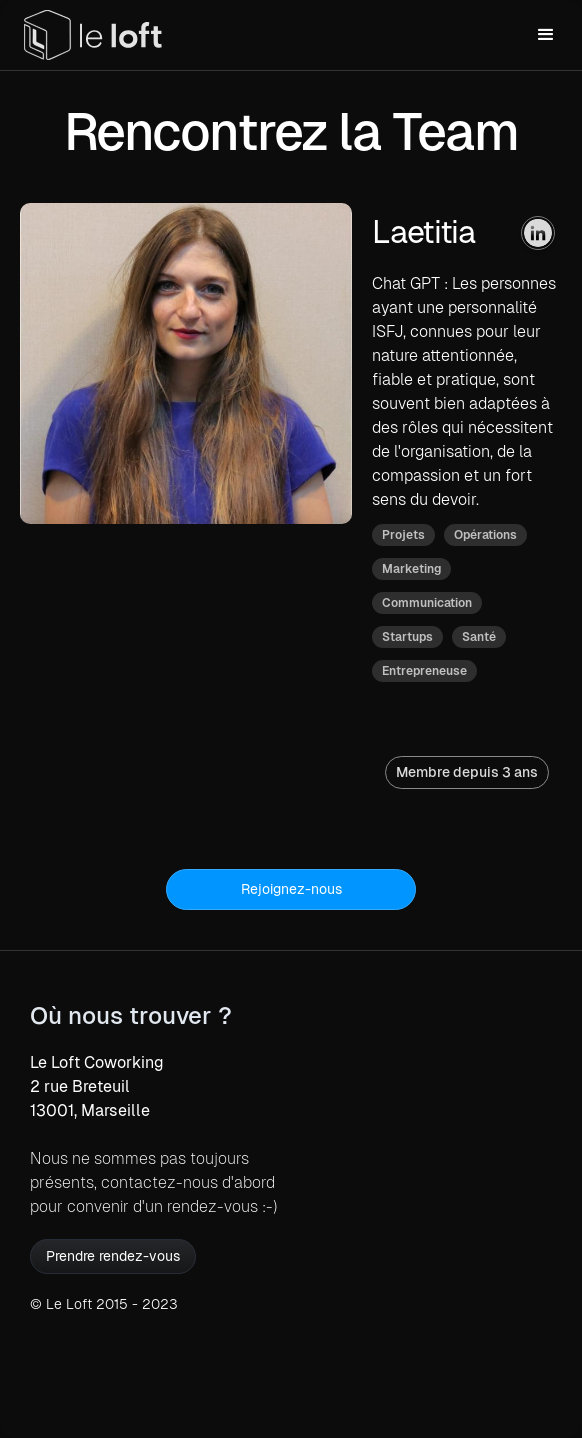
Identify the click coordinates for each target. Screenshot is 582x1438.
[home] (93, 35)
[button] (546, 35)
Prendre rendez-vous (113, 1256)
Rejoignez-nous (291, 889)
